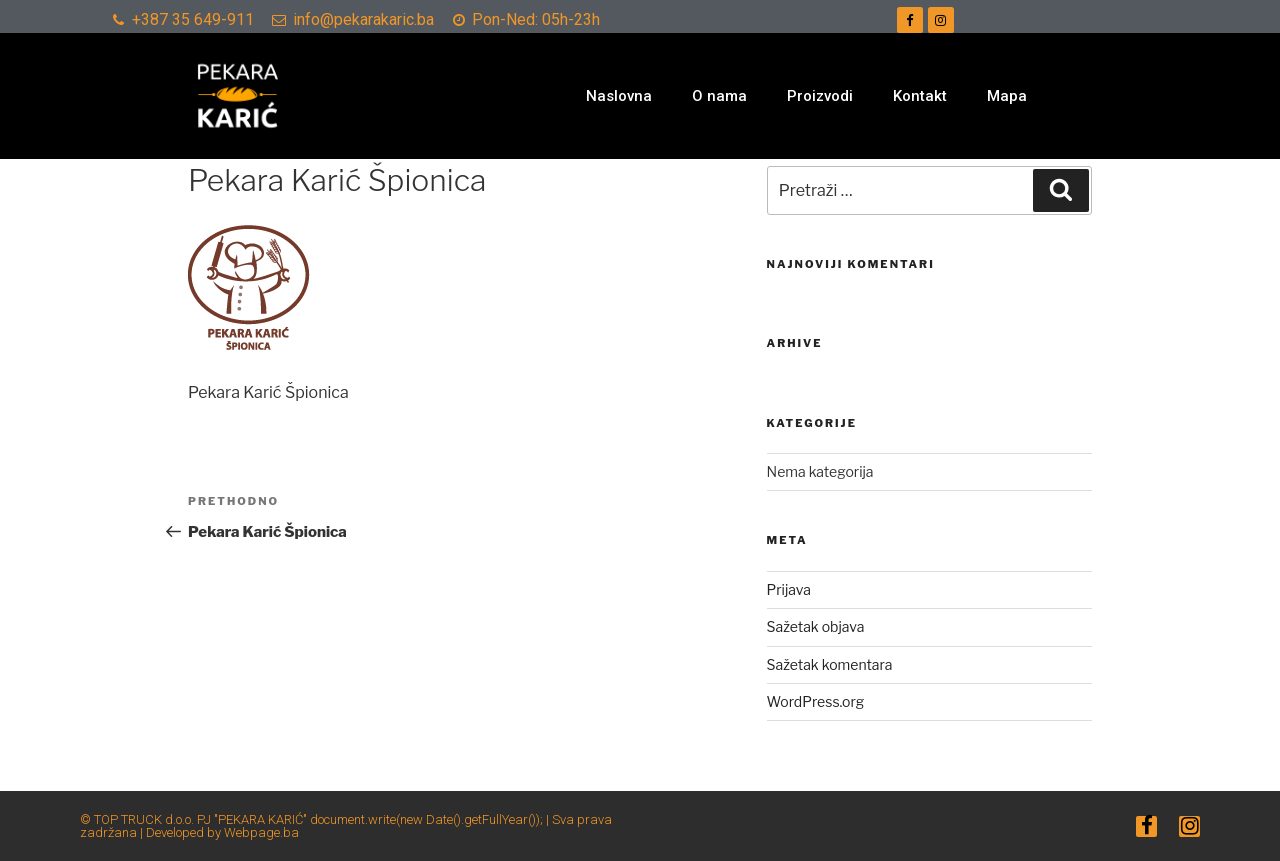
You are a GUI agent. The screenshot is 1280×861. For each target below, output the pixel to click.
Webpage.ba (261, 832)
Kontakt (920, 96)
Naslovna (619, 96)
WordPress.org (816, 701)
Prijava (789, 589)
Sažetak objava (816, 626)
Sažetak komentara (830, 664)
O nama (719, 96)
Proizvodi (820, 96)
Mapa (1007, 96)
